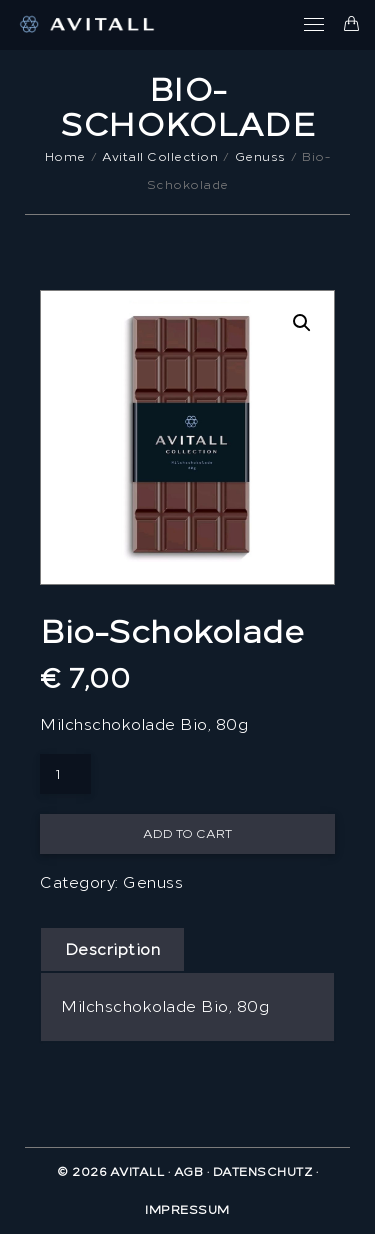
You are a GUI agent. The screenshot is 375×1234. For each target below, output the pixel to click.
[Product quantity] (65, 774)
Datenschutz (263, 1172)
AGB (189, 1172)
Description (113, 950)
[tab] (112, 950)
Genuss (153, 883)
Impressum (187, 1210)
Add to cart (187, 834)
